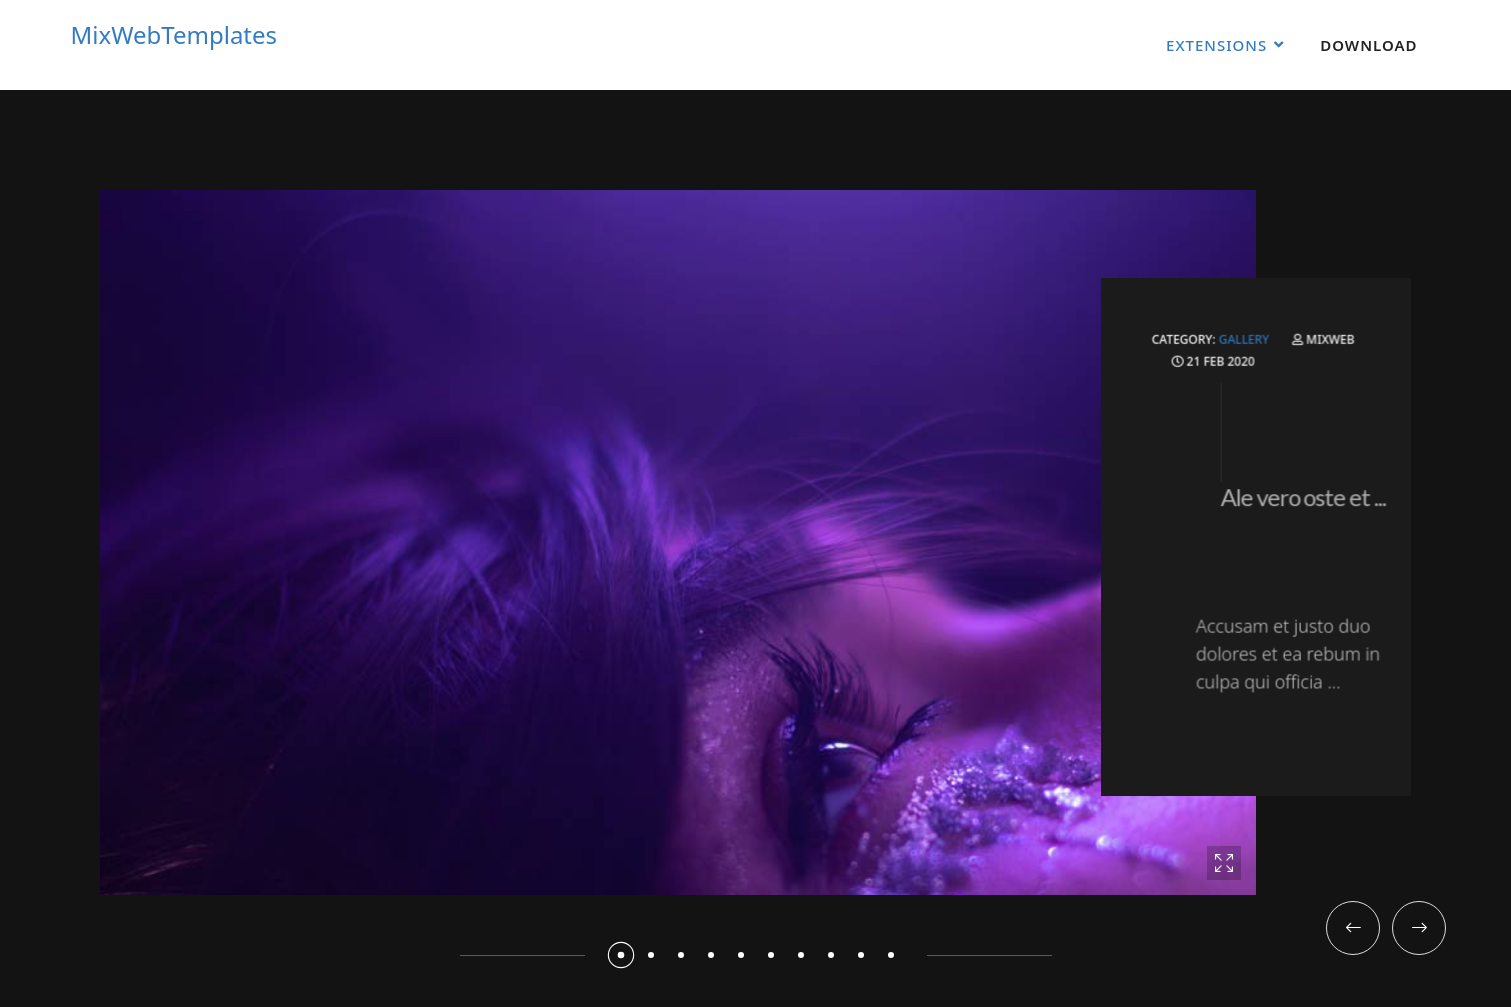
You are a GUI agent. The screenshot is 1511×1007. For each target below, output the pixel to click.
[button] (620, 955)
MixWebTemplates (174, 35)
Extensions (1216, 45)
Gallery (1249, 354)
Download (1368, 45)
